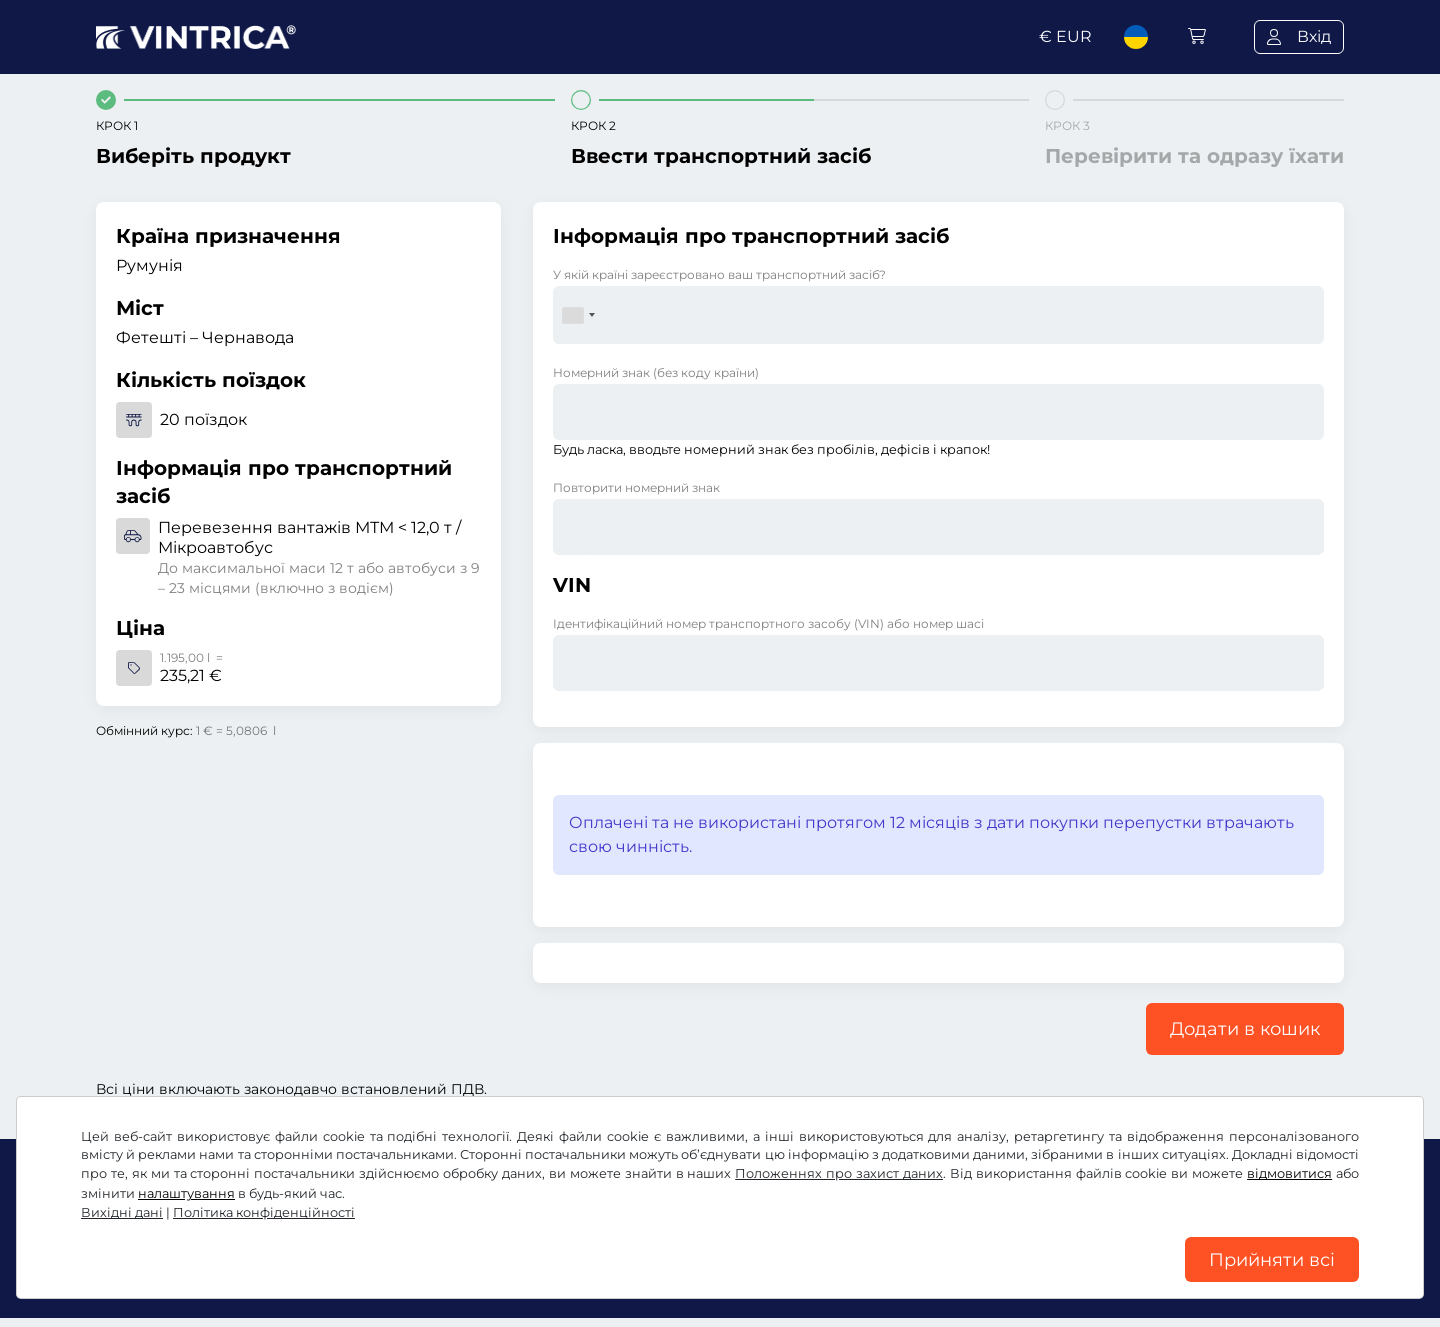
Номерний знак (656, 372)
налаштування (186, 1186)
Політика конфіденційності (264, 1205)
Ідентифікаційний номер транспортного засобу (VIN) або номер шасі (768, 623)
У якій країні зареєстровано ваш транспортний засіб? (719, 274)
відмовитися (1289, 1166)
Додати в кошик (1245, 1029)
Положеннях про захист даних (839, 1166)
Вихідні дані (122, 1205)
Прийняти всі (1272, 1256)
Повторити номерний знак (636, 487)
